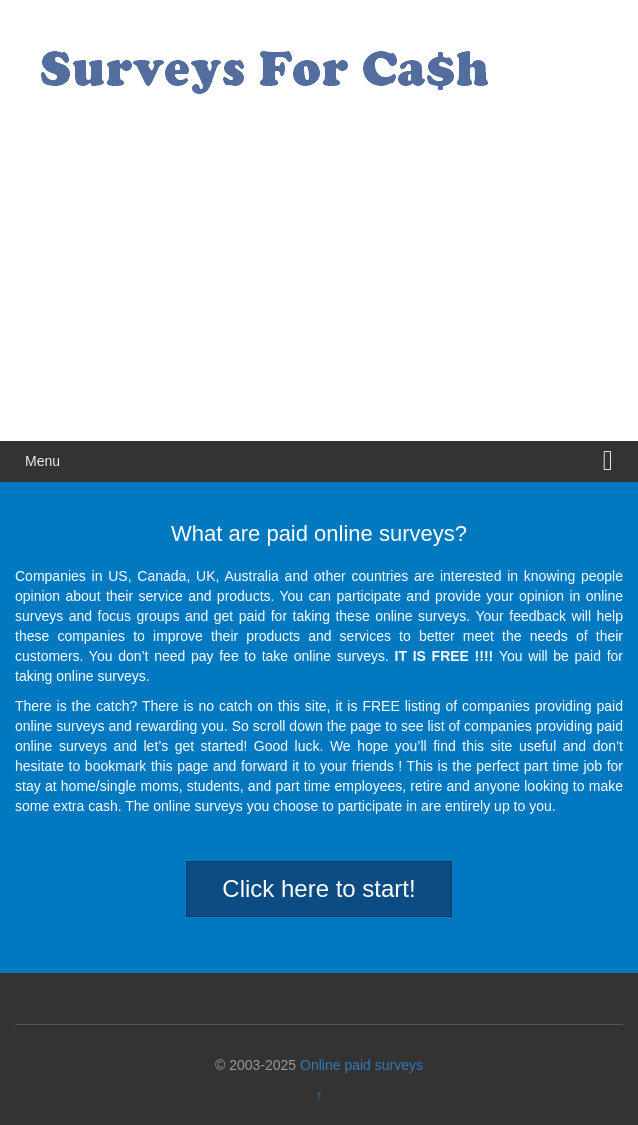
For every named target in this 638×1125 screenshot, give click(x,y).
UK (205, 576)
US (117, 576)
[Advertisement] (319, 291)
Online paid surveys (361, 1065)
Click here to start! (318, 888)
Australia (251, 576)
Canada (161, 576)
